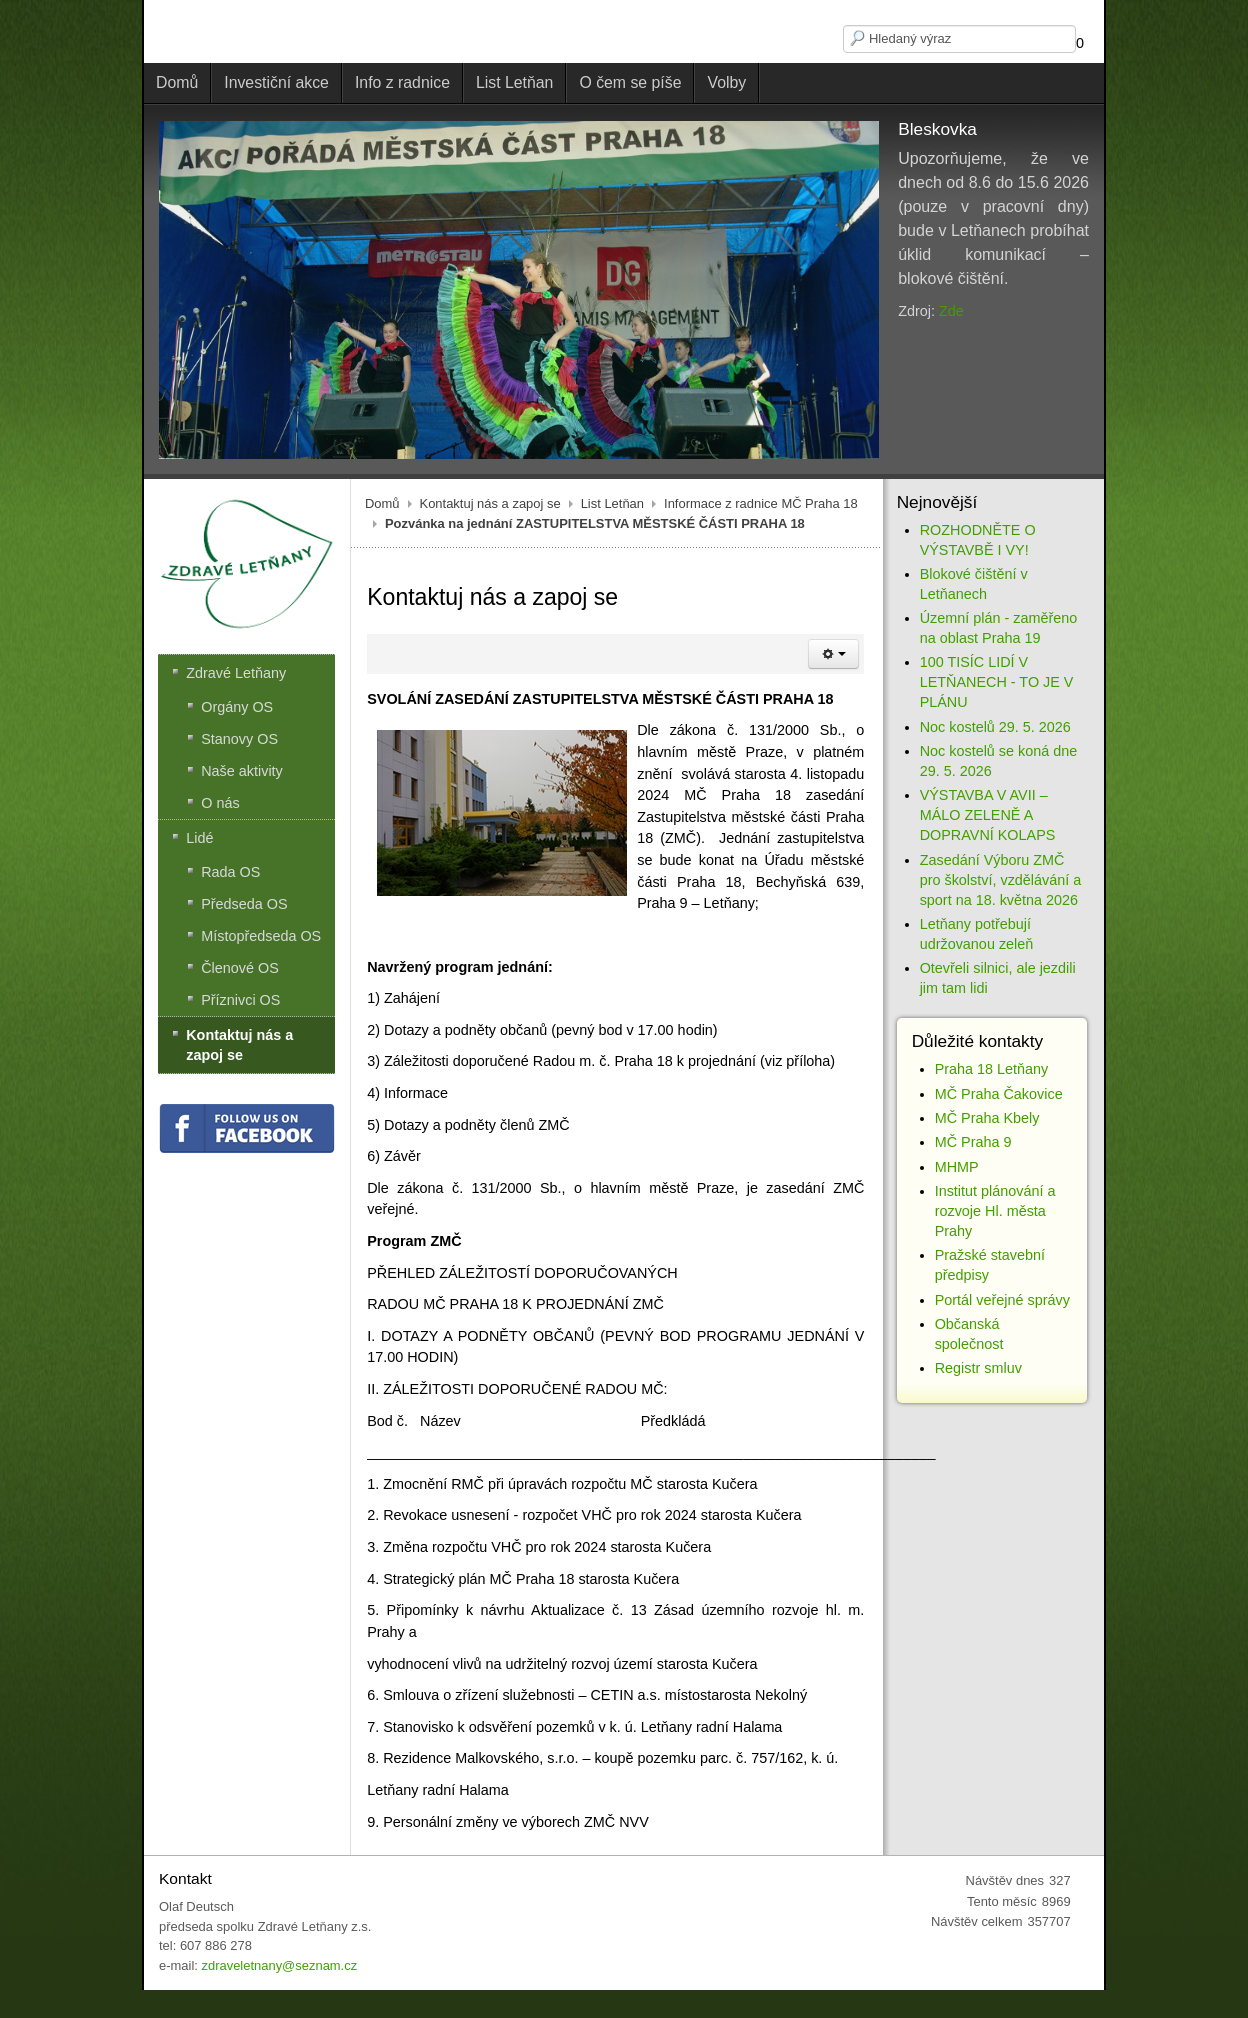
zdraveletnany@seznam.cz (279, 1965)
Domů (382, 503)
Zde (951, 311)
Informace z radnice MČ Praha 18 (761, 503)
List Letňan (612, 503)
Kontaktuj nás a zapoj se (490, 503)
